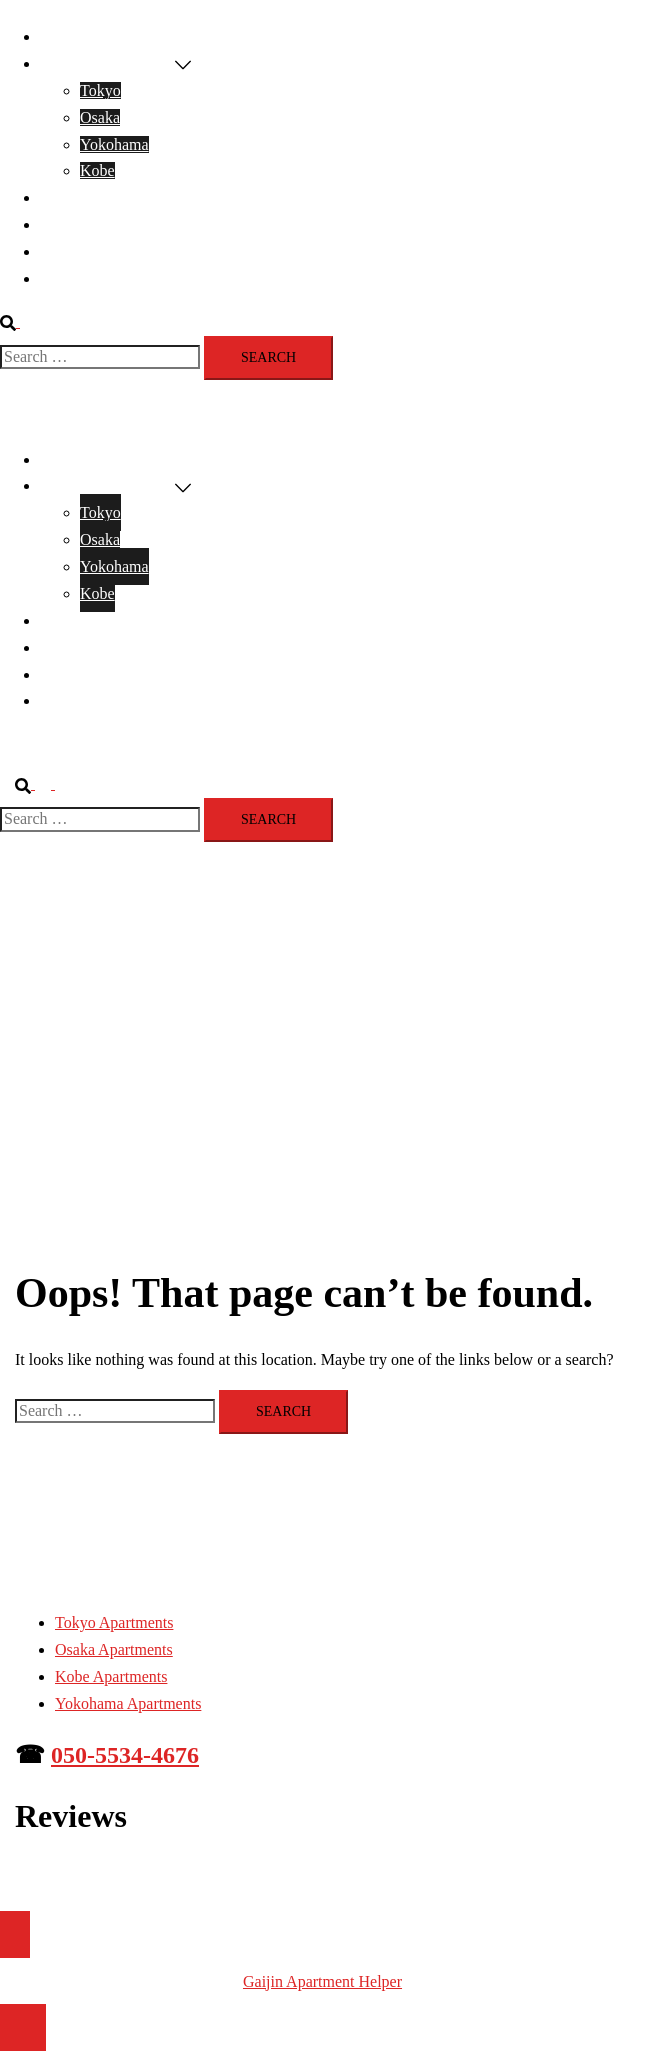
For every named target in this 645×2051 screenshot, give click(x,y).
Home (59, 36)
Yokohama (114, 144)
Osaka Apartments (114, 1649)
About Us (71, 278)
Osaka (100, 117)
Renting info (80, 251)
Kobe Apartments (111, 1676)
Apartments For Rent (107, 63)
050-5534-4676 (125, 1755)
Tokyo (100, 90)
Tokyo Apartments (114, 1622)
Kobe (97, 170)
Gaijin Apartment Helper (322, 1981)
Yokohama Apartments (128, 1703)
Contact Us (76, 197)
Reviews (67, 224)
